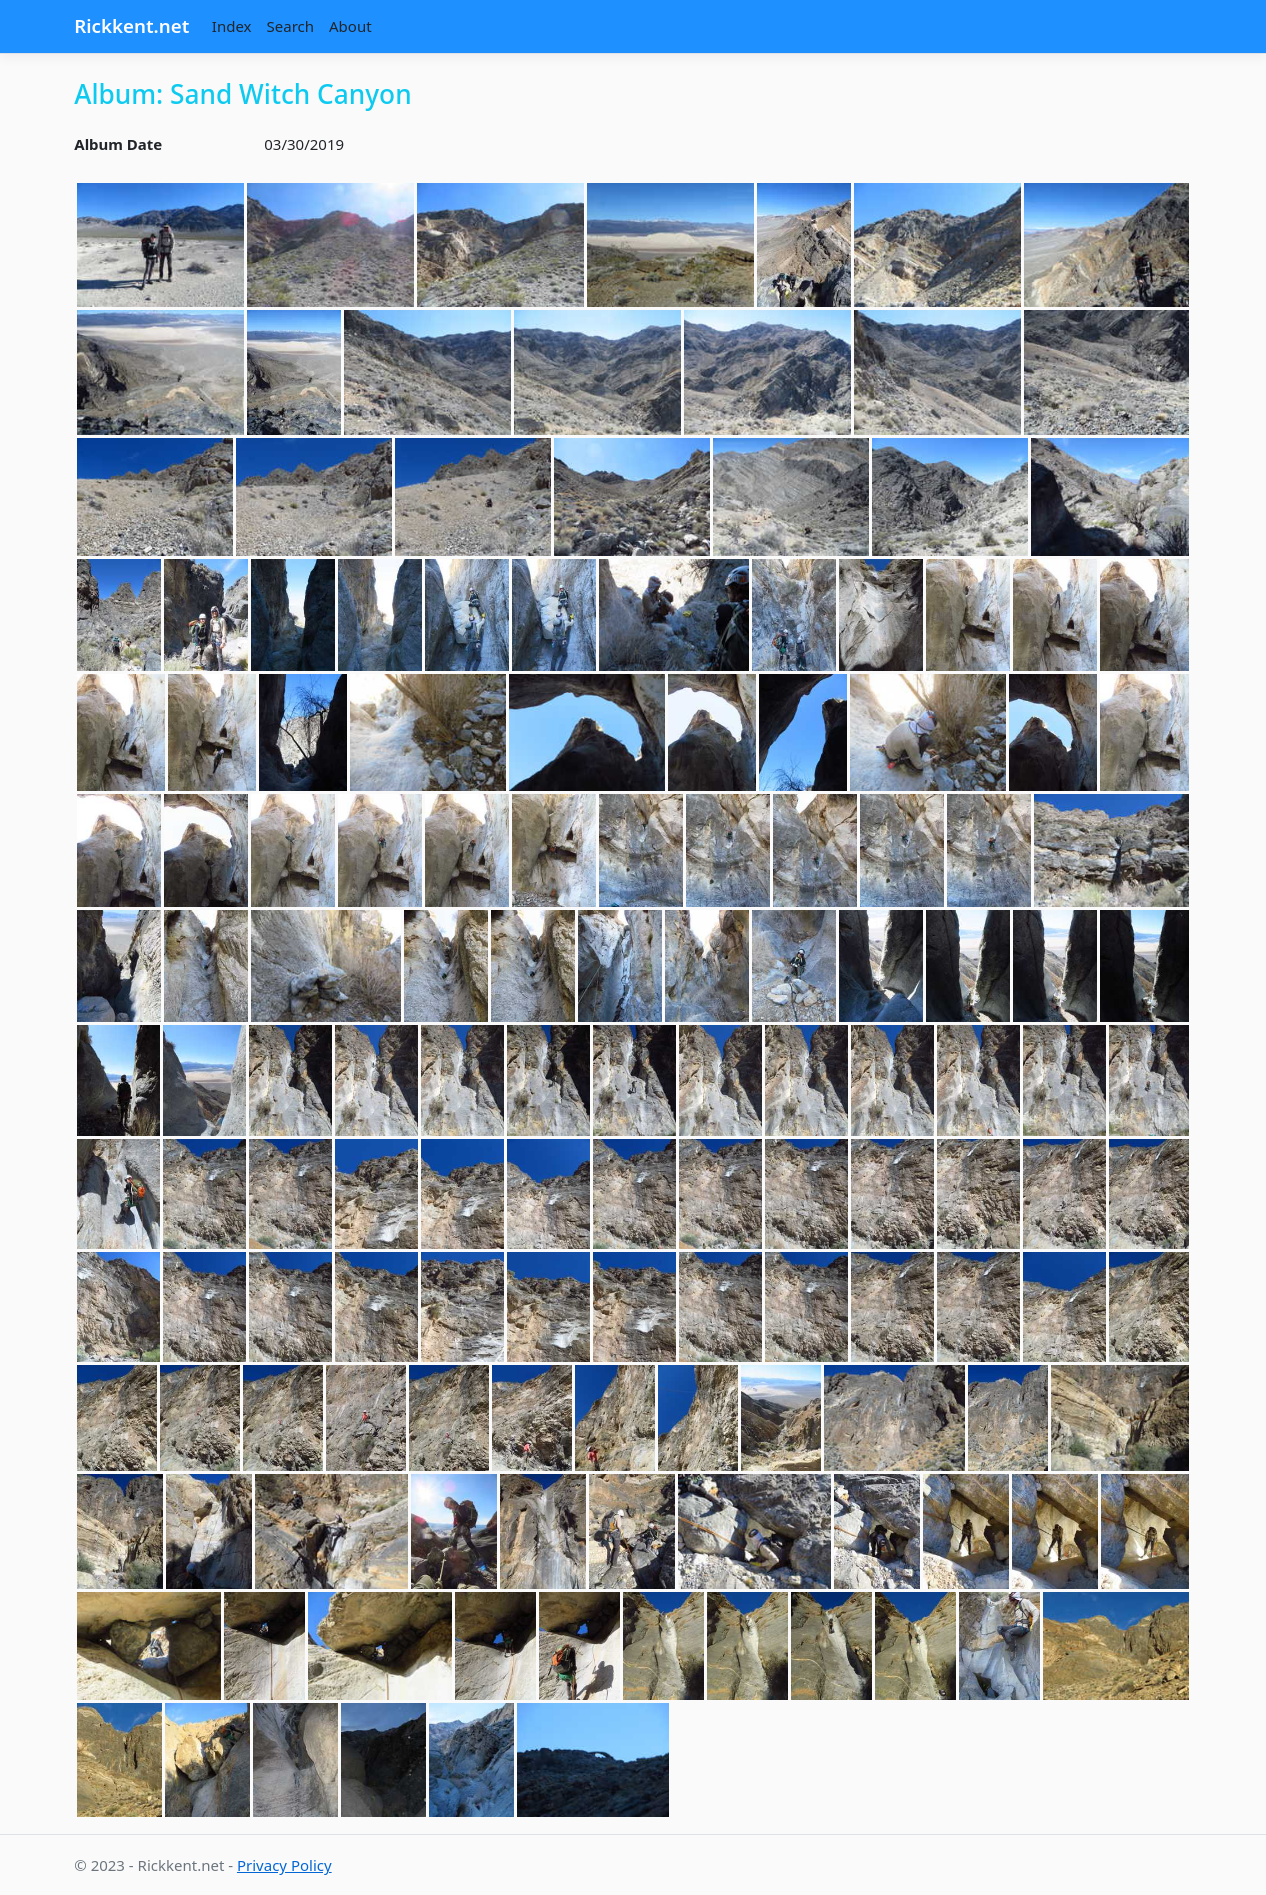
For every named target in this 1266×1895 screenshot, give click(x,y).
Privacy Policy (284, 1865)
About (350, 26)
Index (232, 26)
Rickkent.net (131, 25)
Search (290, 26)
